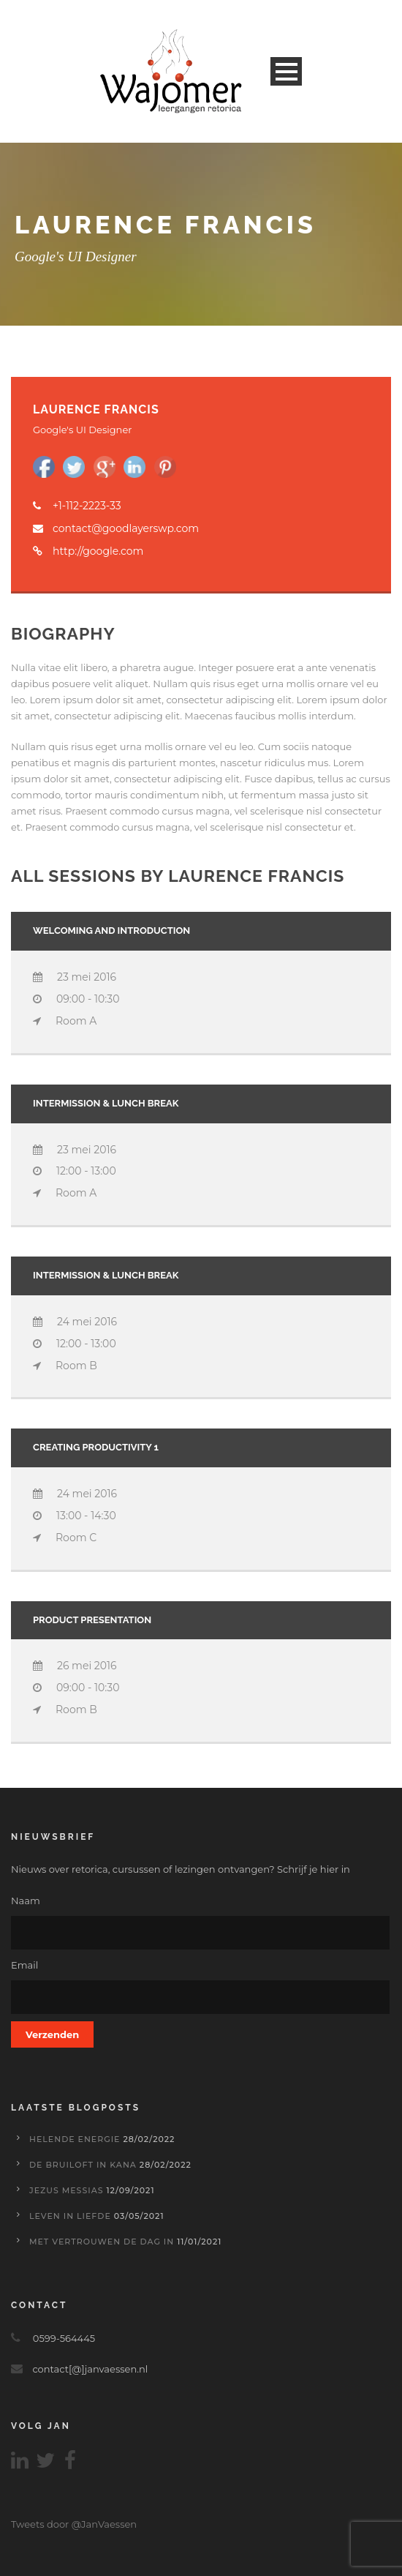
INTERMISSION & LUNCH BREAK (105, 1103)
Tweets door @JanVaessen (74, 2524)
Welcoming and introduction (111, 930)
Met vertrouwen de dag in (101, 2241)
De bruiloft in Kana (83, 2165)
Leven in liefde (70, 2216)
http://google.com (98, 551)
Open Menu (286, 71)
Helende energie (75, 2139)
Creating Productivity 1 (96, 1447)
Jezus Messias (66, 2190)
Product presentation (92, 1619)
